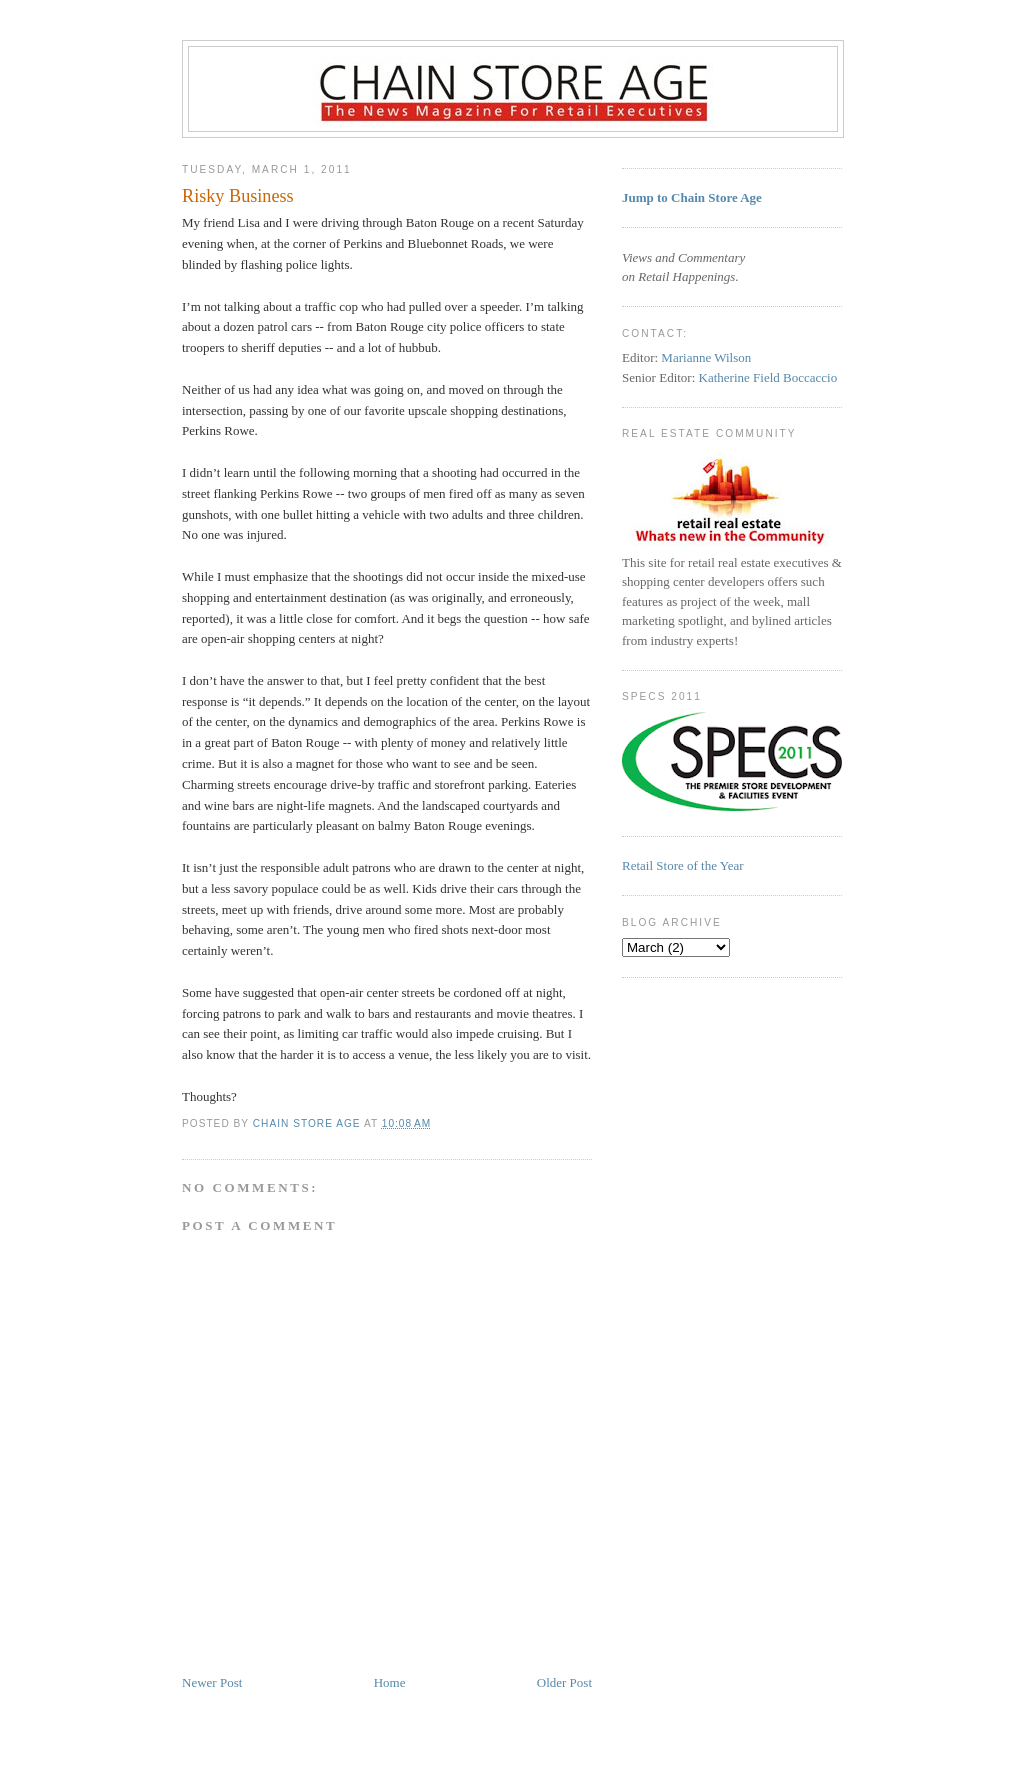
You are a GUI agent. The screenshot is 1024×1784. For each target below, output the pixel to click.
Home (390, 1682)
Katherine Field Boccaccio (768, 377)
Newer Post (212, 1682)
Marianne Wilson (706, 357)
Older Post (564, 1682)
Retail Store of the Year (683, 865)
